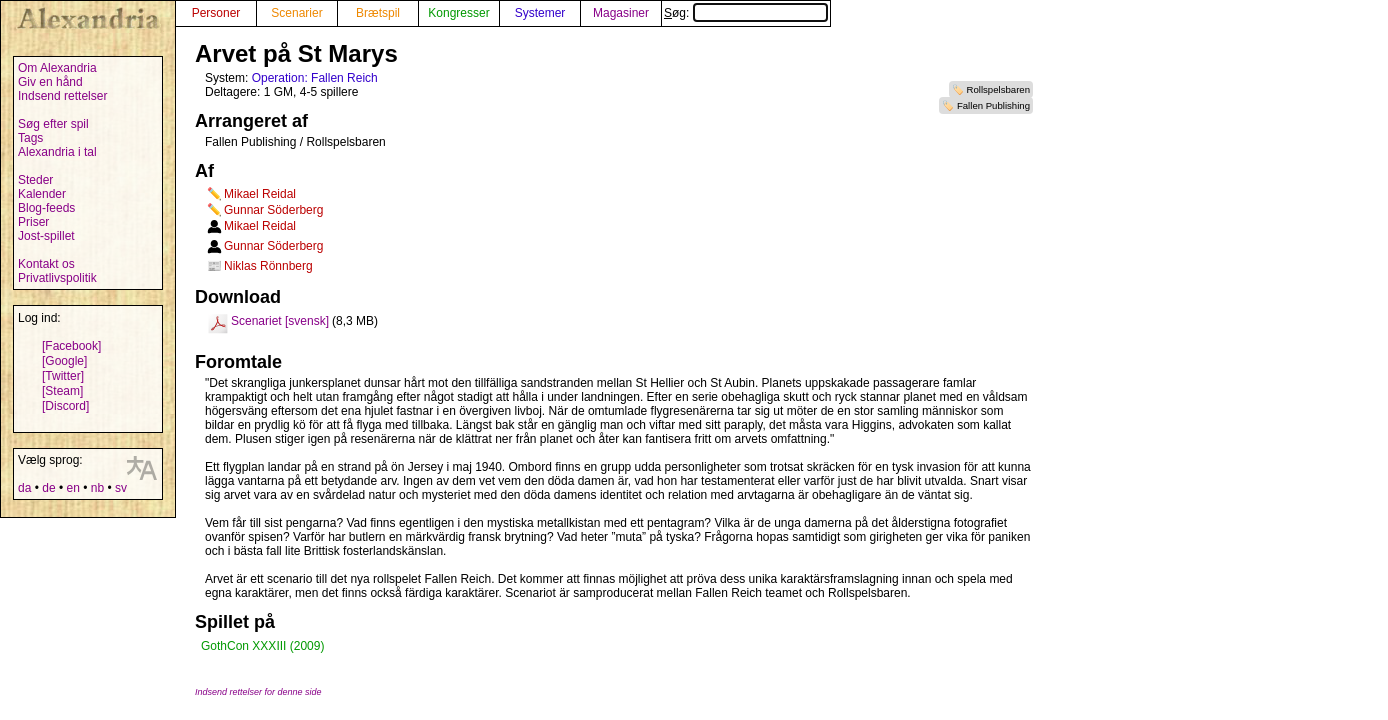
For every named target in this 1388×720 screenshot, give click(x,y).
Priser (33, 222)
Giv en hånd (50, 82)
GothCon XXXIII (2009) (262, 646)
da (24, 488)
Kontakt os (46, 264)
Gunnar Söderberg (273, 210)
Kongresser (458, 13)
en (72, 488)
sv (121, 488)
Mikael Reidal (260, 194)
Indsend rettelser (62, 96)
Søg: (746, 13)
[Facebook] (71, 346)
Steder (35, 180)
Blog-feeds (46, 208)
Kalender (42, 194)
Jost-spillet (46, 236)
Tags (30, 138)
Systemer (540, 13)
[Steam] (62, 391)
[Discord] (65, 406)
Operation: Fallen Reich (315, 78)
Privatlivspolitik (57, 278)
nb (97, 488)
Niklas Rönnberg (268, 266)
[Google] (64, 361)
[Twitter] (63, 376)
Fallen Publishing (993, 105)
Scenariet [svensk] (280, 321)
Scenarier (296, 13)
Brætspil (378, 13)
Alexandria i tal (57, 152)
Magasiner (621, 13)
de (48, 488)
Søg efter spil (53, 124)
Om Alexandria (57, 68)
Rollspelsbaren (998, 89)
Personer (216, 13)
